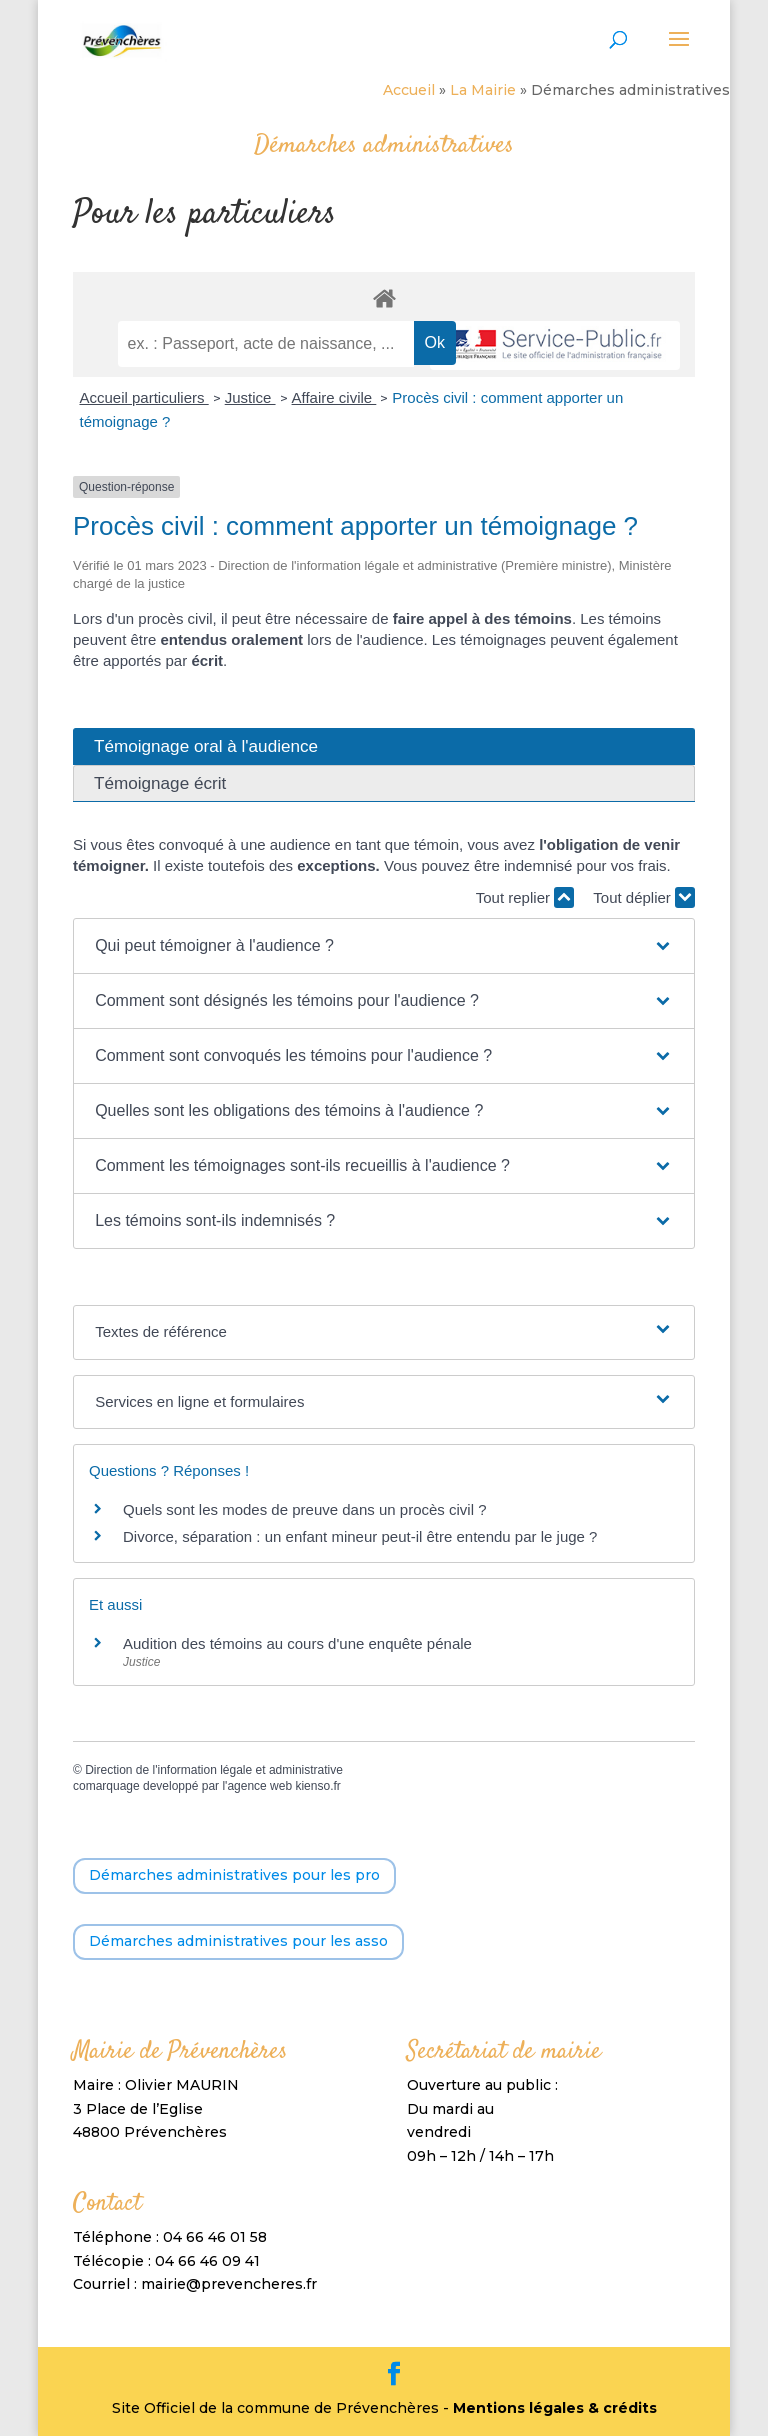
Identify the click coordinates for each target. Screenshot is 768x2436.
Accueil (409, 90)
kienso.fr (317, 1786)
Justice (250, 397)
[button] (384, 946)
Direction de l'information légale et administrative (214, 1770)
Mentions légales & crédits (555, 2408)
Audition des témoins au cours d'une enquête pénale (297, 1643)
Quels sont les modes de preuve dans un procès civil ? (305, 1509)
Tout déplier (644, 897)
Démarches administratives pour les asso (238, 1941)
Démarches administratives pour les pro (234, 1875)
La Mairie (483, 90)
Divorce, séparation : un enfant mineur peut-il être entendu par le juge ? (360, 1536)
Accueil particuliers (143, 397)
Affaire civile (334, 397)
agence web (259, 1786)
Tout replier (525, 897)
